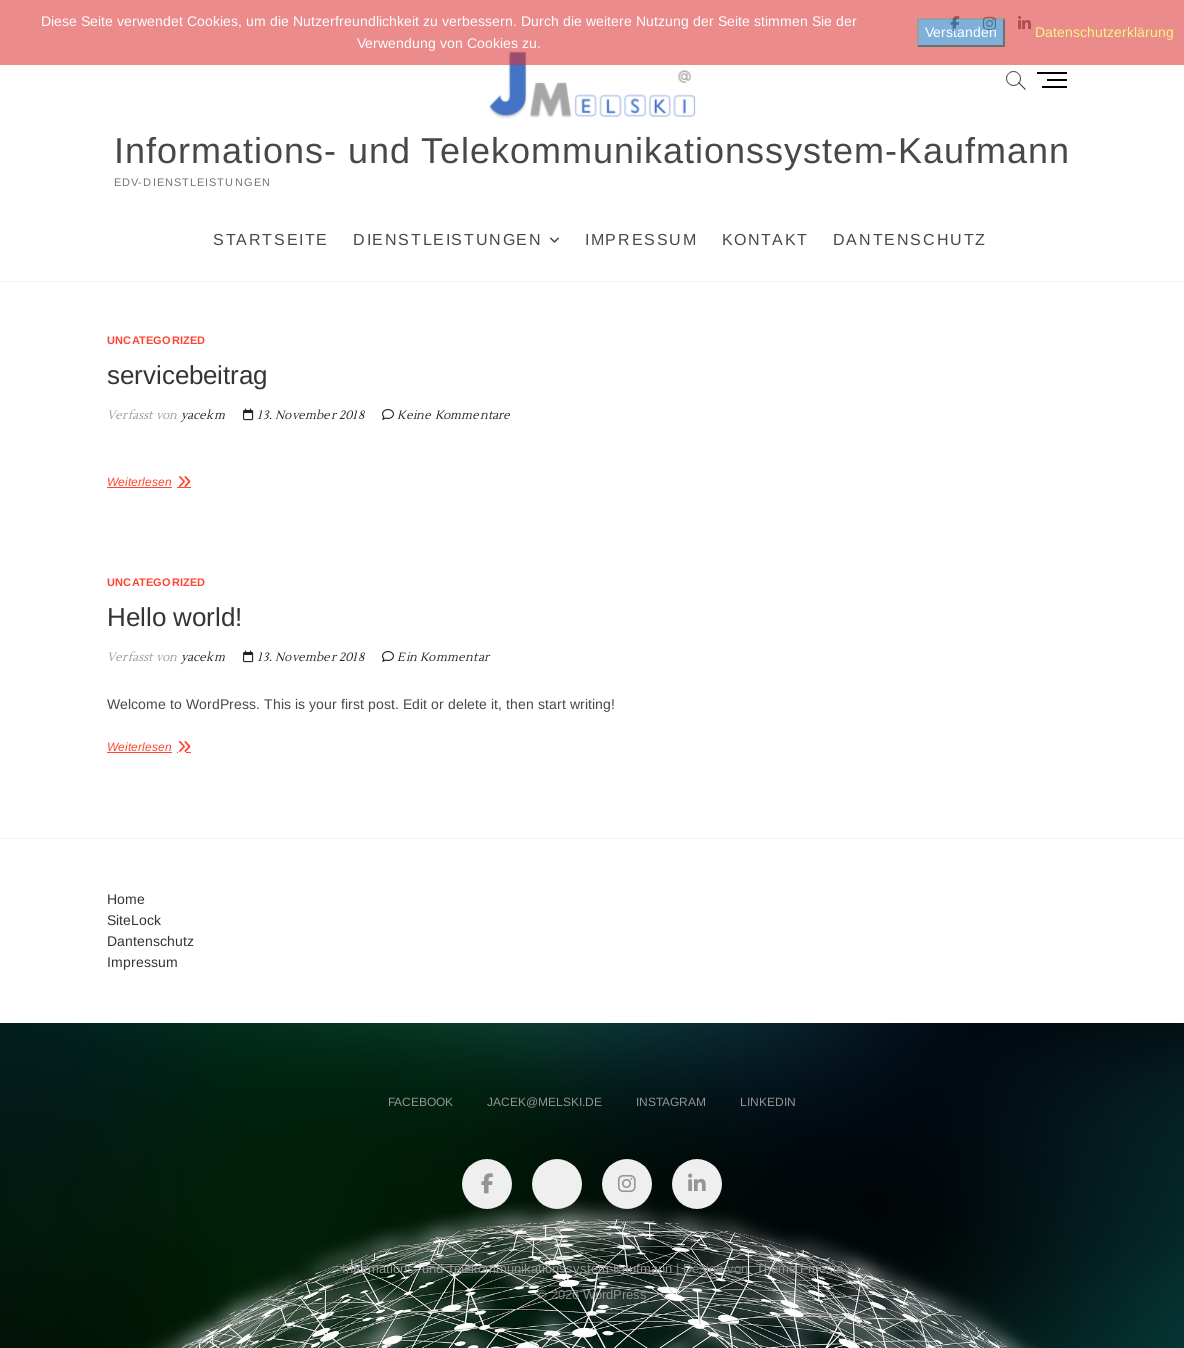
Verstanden (961, 32)
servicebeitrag (187, 375)
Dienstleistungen (448, 239)
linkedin (768, 1102)
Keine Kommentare (453, 415)
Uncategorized (156, 340)
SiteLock (134, 920)
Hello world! (174, 617)
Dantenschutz (910, 239)
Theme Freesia (799, 1268)
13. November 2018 (303, 415)
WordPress (615, 1294)
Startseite (271, 239)
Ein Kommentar (443, 657)
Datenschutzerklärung (1104, 32)
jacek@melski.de (544, 1102)
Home (126, 899)
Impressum (641, 239)
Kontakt (765, 239)
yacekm (200, 415)
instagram (671, 1102)
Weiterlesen (139, 482)
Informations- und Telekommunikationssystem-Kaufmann (592, 150)
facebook (420, 1102)
